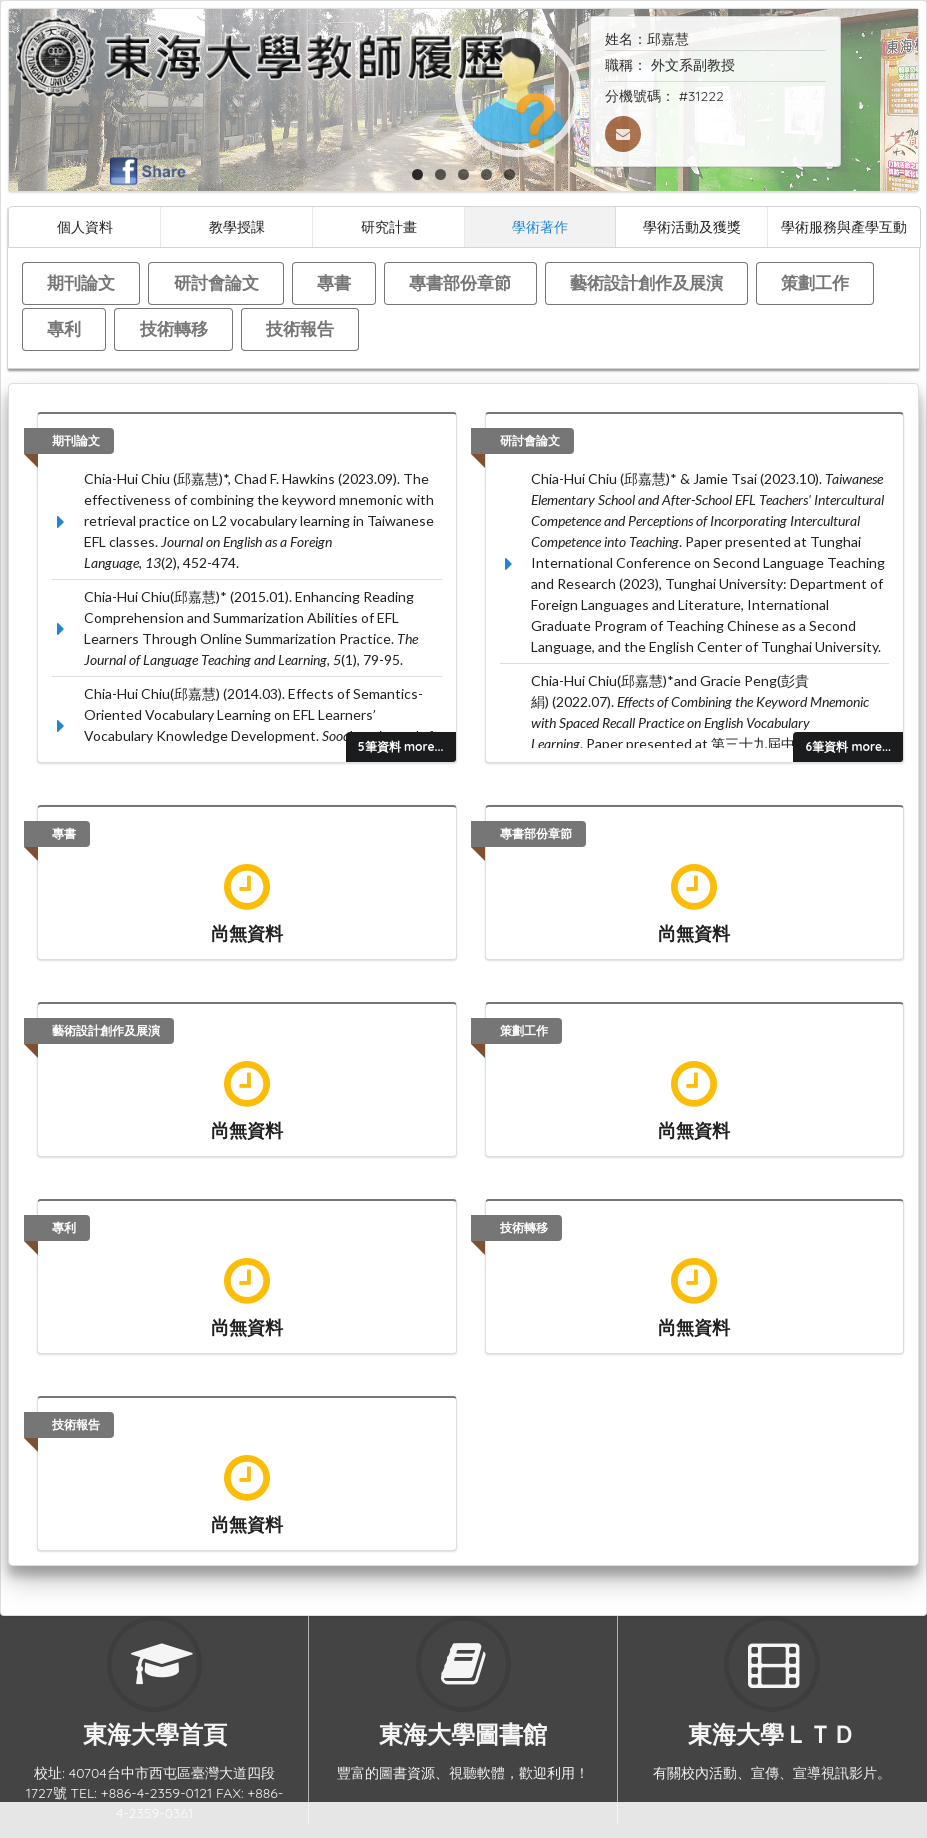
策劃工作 (815, 282)
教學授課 (237, 226)
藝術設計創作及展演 (646, 282)
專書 (334, 282)
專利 (64, 328)
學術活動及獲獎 (692, 226)
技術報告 (300, 328)
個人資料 (85, 226)
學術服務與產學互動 (844, 226)
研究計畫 (389, 226)
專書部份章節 (460, 282)
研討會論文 (216, 282)
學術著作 (540, 226)
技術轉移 (174, 328)
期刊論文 (81, 282)
